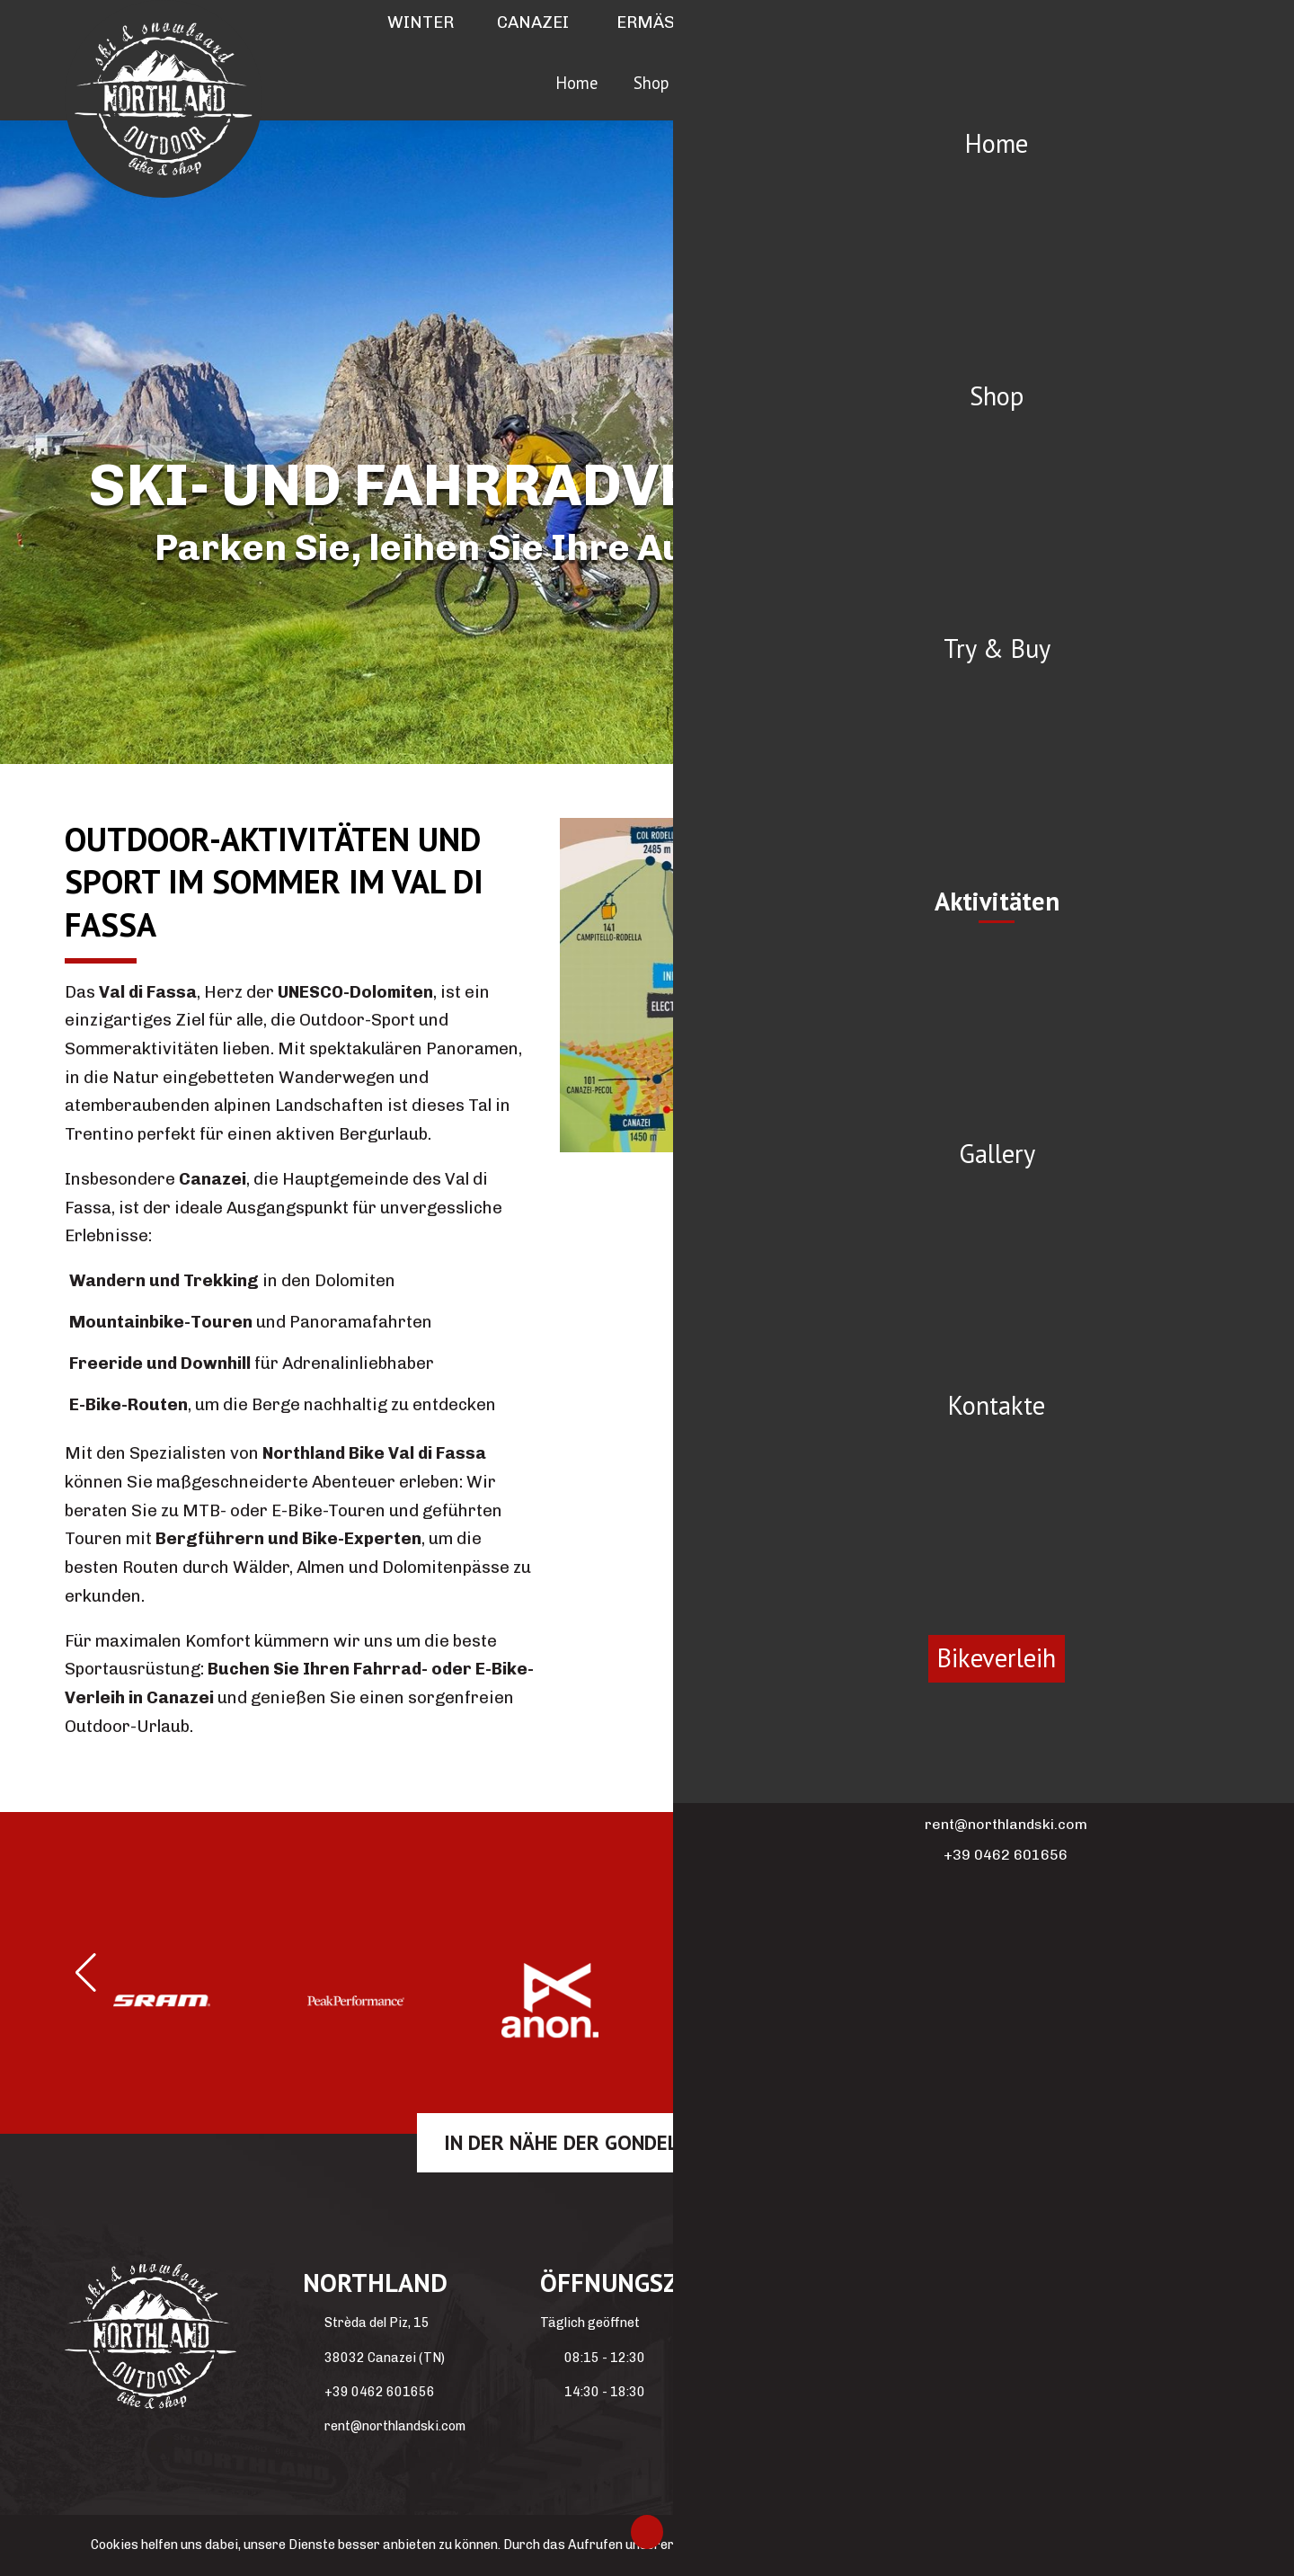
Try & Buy (740, 82)
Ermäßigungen (687, 22)
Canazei (533, 22)
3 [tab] (890, 1194)
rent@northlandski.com (394, 2426)
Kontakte (1050, 82)
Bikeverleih (1165, 82)
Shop (651, 82)
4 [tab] (937, 1194)
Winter (419, 22)
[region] (647, 440)
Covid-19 (812, 2404)
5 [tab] (984, 1194)
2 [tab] (844, 1194)
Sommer (811, 2486)
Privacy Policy (833, 2363)
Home (576, 82)
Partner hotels (879, 22)
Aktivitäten (853, 82)
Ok (1194, 2545)
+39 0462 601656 (379, 2392)
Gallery (956, 82)
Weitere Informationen (1098, 2545)
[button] (86, 1973)
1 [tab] (797, 1194)
